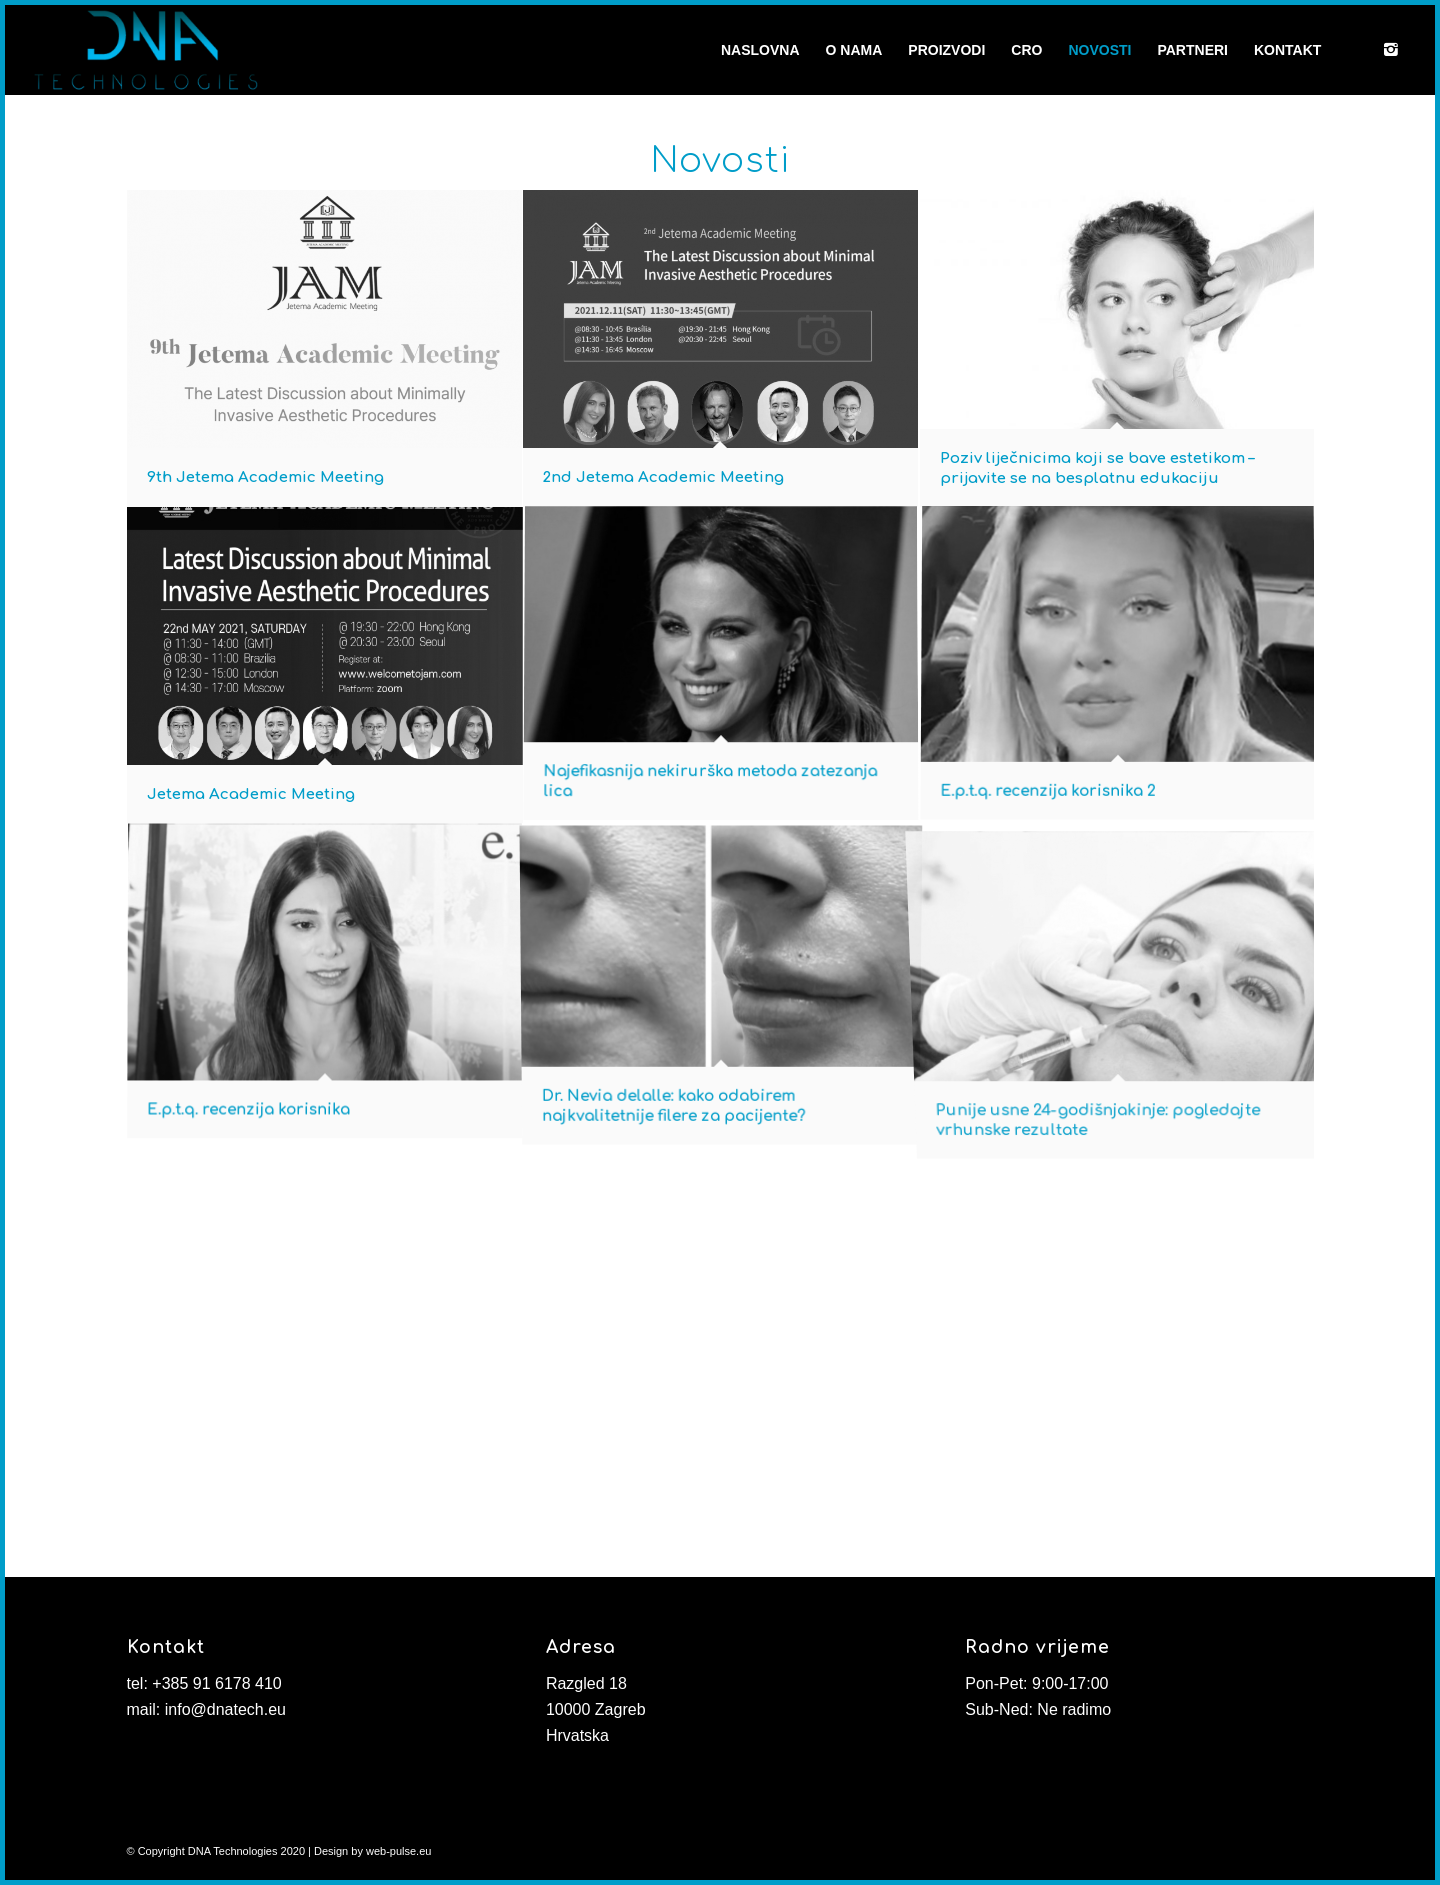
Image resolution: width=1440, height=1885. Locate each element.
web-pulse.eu (398, 1851)
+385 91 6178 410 (216, 1683)
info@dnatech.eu (225, 1709)
